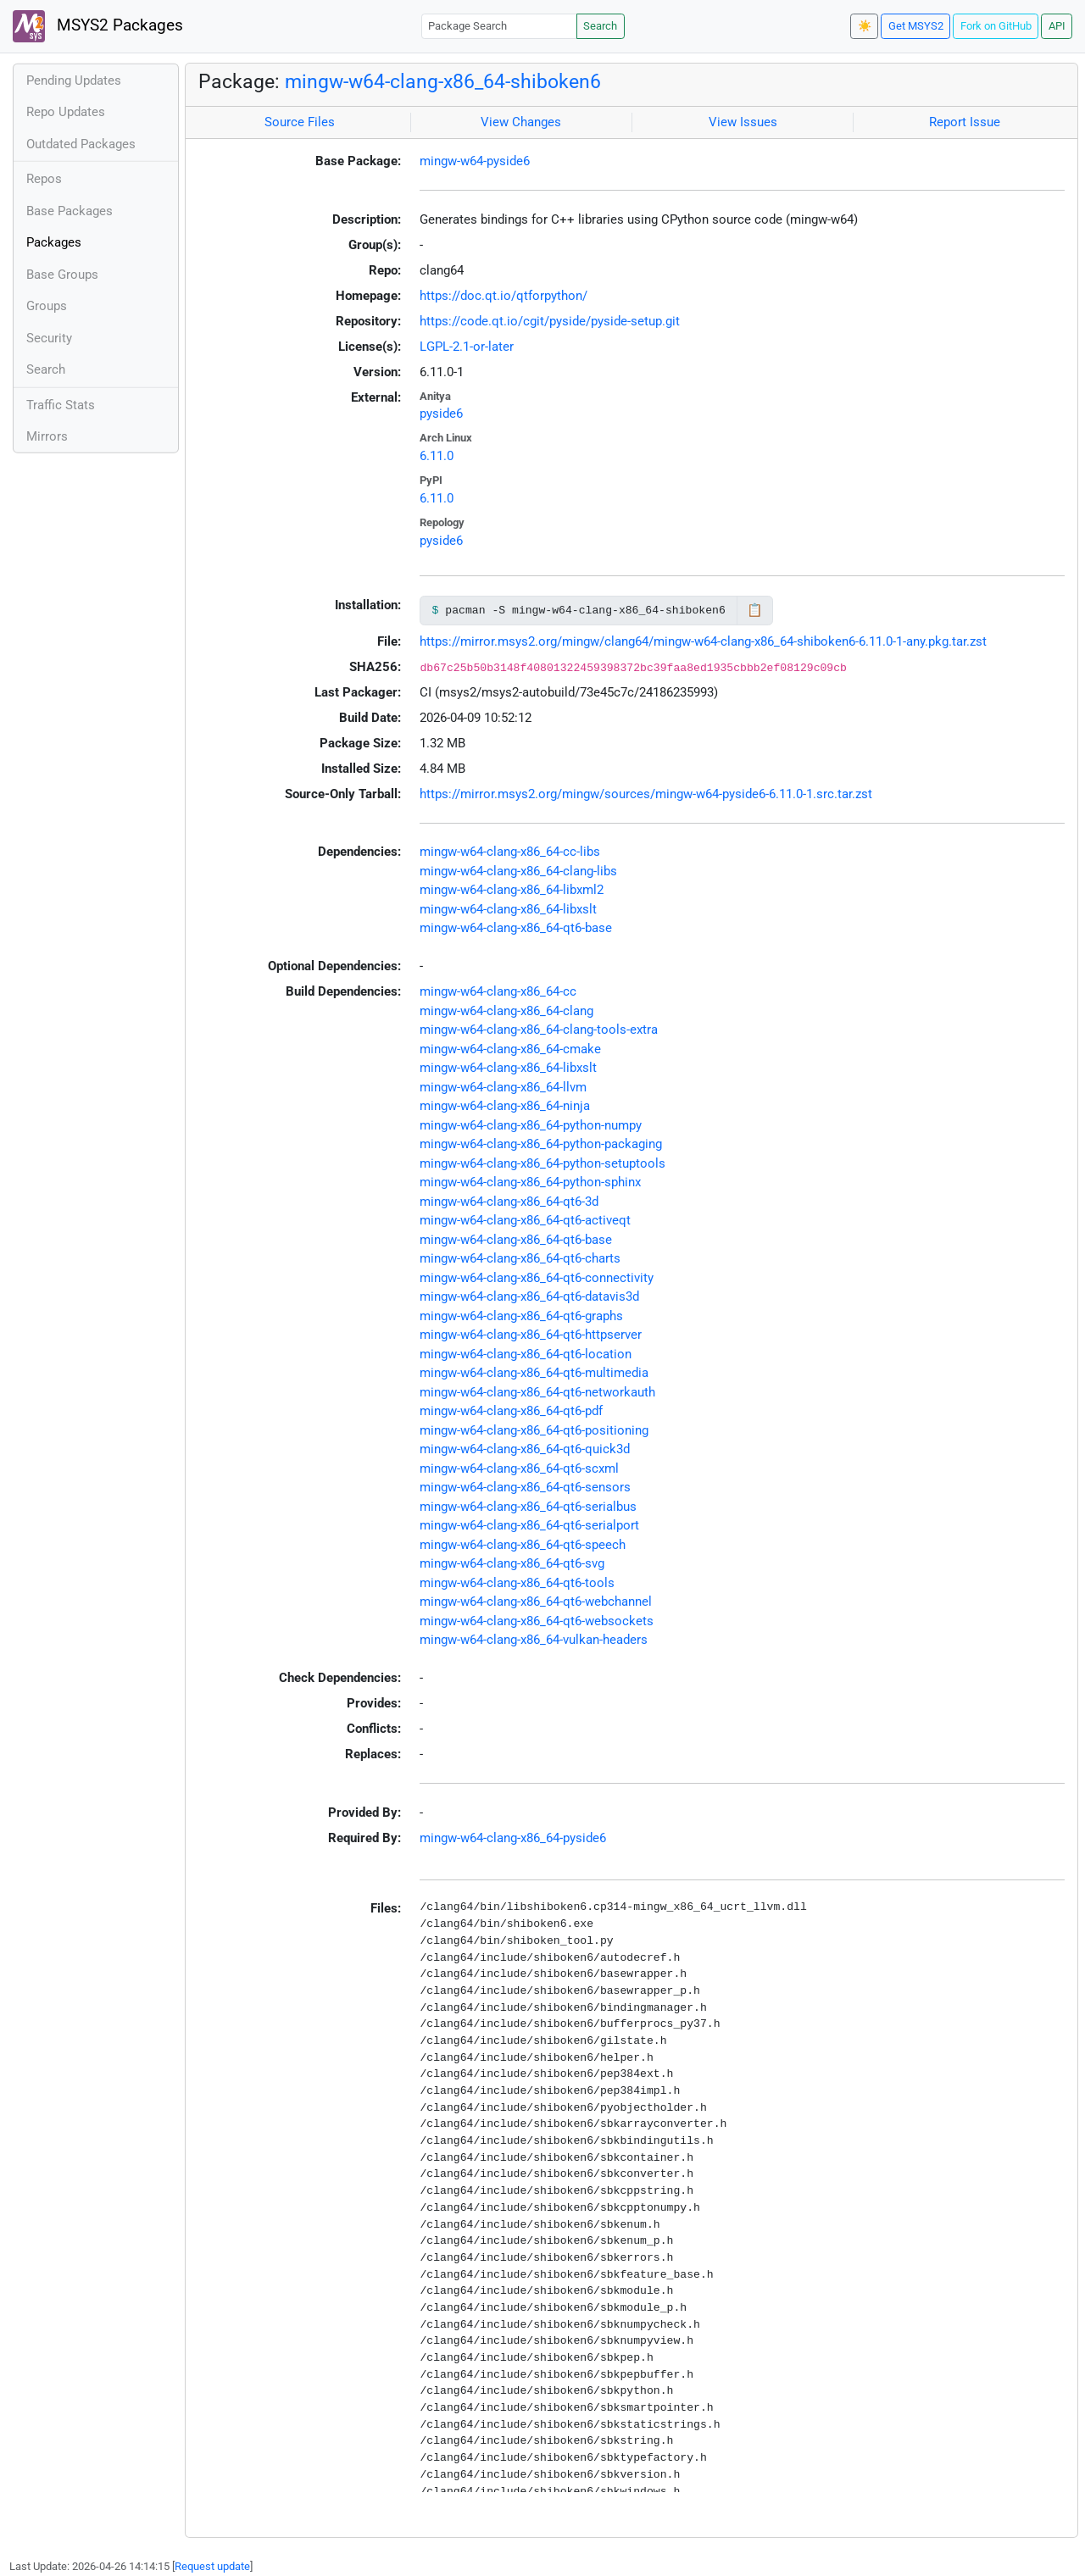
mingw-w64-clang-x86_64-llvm (503, 1087)
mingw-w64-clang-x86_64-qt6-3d (509, 1201)
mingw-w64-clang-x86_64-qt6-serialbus (528, 1506)
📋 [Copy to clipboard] (755, 610)
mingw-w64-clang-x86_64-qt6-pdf (511, 1410)
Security (49, 338)
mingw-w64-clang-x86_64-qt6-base (516, 927)
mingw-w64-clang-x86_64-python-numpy (531, 1125)
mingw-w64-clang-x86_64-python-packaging (541, 1144)
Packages (53, 242)
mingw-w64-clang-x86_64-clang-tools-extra (539, 1029)
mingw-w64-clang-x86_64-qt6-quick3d (525, 1449)
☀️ (864, 25)
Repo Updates (65, 111)
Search (600, 25)
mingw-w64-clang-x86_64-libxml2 (512, 889)
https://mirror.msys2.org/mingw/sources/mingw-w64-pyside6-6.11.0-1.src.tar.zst (646, 794)
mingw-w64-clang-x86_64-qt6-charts (520, 1258)
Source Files (299, 122)
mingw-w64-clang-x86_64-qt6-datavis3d (529, 1296)
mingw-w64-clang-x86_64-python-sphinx (530, 1182)
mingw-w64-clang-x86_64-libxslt (508, 909)
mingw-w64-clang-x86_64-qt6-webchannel (536, 1601)
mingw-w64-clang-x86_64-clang (506, 1011)
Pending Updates (73, 80)
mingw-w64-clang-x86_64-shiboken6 (443, 81)
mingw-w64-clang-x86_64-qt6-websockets (537, 1621)
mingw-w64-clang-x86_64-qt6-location (526, 1354)
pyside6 (441, 413)
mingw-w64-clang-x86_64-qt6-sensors (525, 1487)
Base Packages (69, 211)
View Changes (521, 122)
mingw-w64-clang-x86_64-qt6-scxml (519, 1468)
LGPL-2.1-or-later (467, 346)
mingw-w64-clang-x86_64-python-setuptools (542, 1163)
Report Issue (964, 122)
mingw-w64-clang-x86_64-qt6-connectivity (537, 1277)
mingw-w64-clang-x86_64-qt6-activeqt (525, 1220)
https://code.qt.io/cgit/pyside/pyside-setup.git (550, 321)
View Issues (743, 122)
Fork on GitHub (996, 25)
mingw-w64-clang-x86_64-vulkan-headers (534, 1639)
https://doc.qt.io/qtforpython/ (503, 295)
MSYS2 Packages (98, 26)
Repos (44, 178)
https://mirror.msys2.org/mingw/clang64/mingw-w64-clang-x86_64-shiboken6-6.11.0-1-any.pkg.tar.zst (703, 641)
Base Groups (62, 274)
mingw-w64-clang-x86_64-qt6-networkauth (537, 1392)
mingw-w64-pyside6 (475, 161)
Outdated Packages (81, 144)
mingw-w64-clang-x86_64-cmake (510, 1049)
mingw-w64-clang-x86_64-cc (498, 991)
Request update (212, 2566)
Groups (46, 306)
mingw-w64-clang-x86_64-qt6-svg (512, 1563)
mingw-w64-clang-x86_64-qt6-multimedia (534, 1372)
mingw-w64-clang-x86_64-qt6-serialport (529, 1525)
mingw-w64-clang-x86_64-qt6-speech (523, 1544)
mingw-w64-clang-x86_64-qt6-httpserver (531, 1334)
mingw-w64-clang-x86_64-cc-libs (510, 851)
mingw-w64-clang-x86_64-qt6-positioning (534, 1430)
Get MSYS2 (915, 25)
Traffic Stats (60, 405)
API (1057, 25)
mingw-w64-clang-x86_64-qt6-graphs (521, 1316)
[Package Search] (499, 26)
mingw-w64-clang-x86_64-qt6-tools (517, 1583)
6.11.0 (436, 456)
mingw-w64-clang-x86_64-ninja (505, 1105)
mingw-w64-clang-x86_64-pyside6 (513, 1838)
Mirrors (47, 436)
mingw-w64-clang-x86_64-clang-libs (518, 871)
